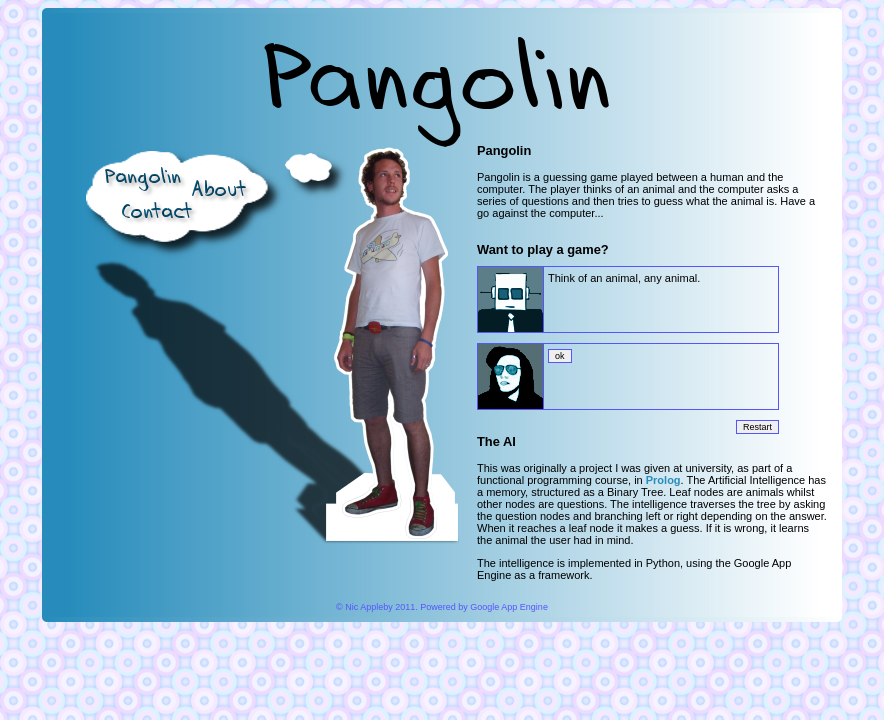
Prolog (663, 480)
